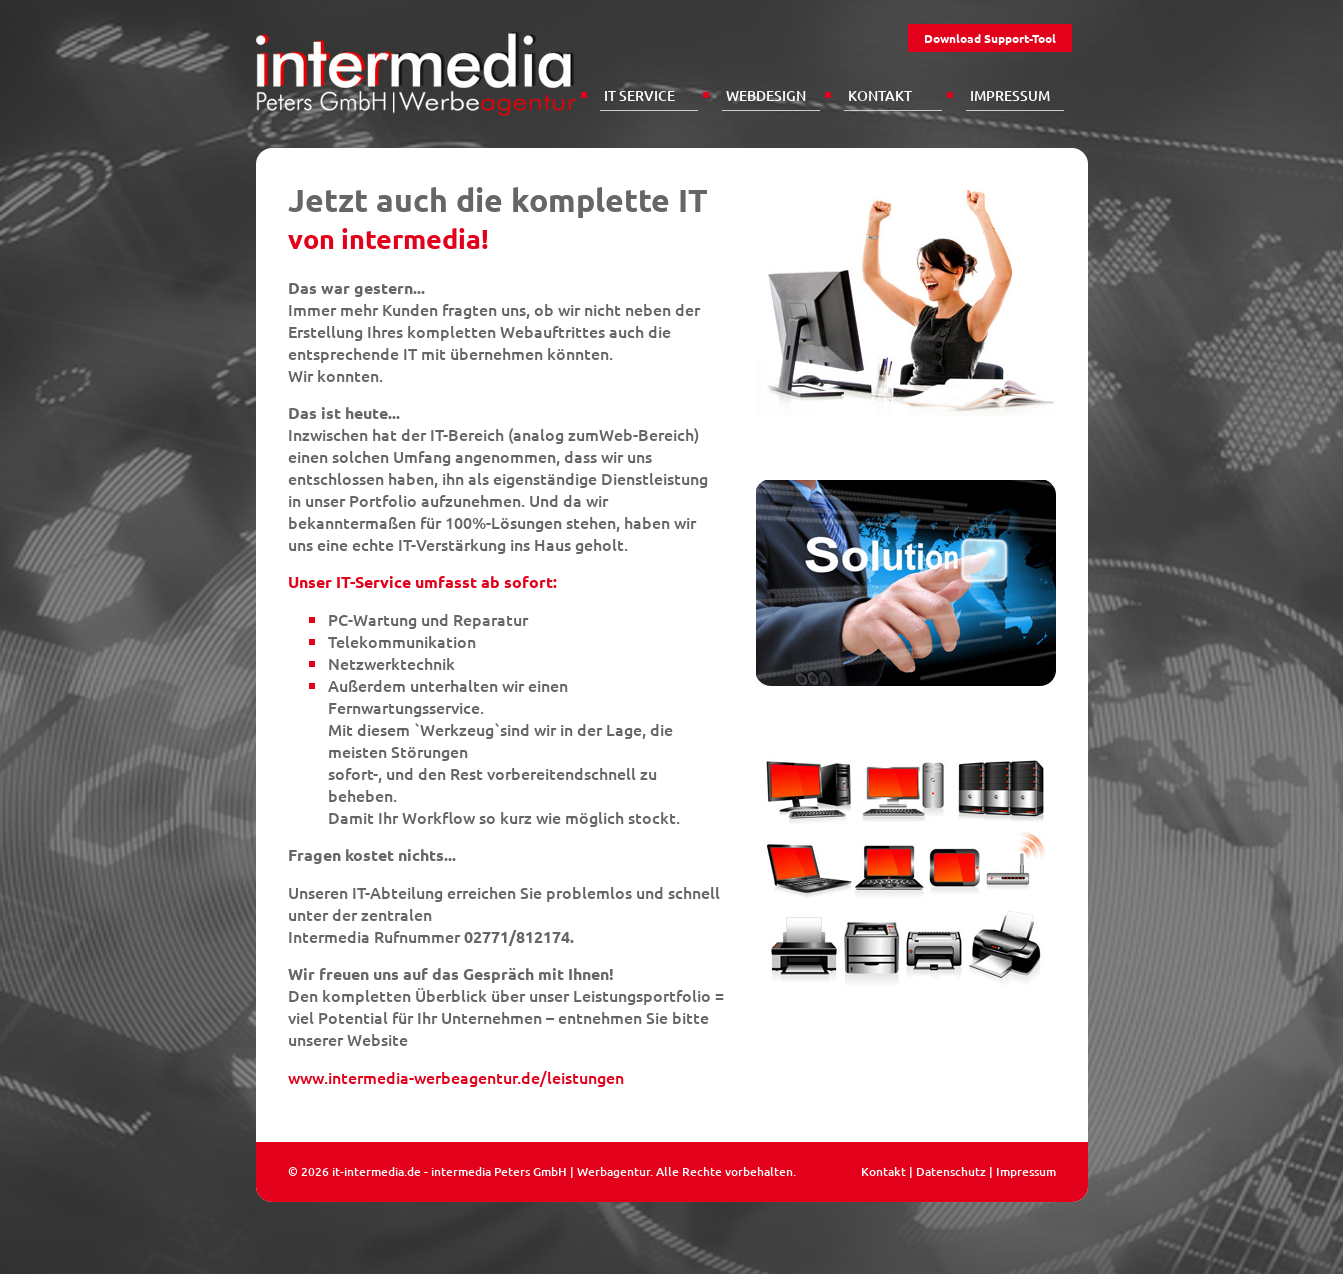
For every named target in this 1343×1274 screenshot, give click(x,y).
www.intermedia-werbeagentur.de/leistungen (456, 1077)
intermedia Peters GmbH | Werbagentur (540, 1171)
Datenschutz (951, 1171)
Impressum (1010, 95)
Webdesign (766, 95)
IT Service (639, 95)
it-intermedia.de (376, 1171)
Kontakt (880, 95)
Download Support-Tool (990, 38)
